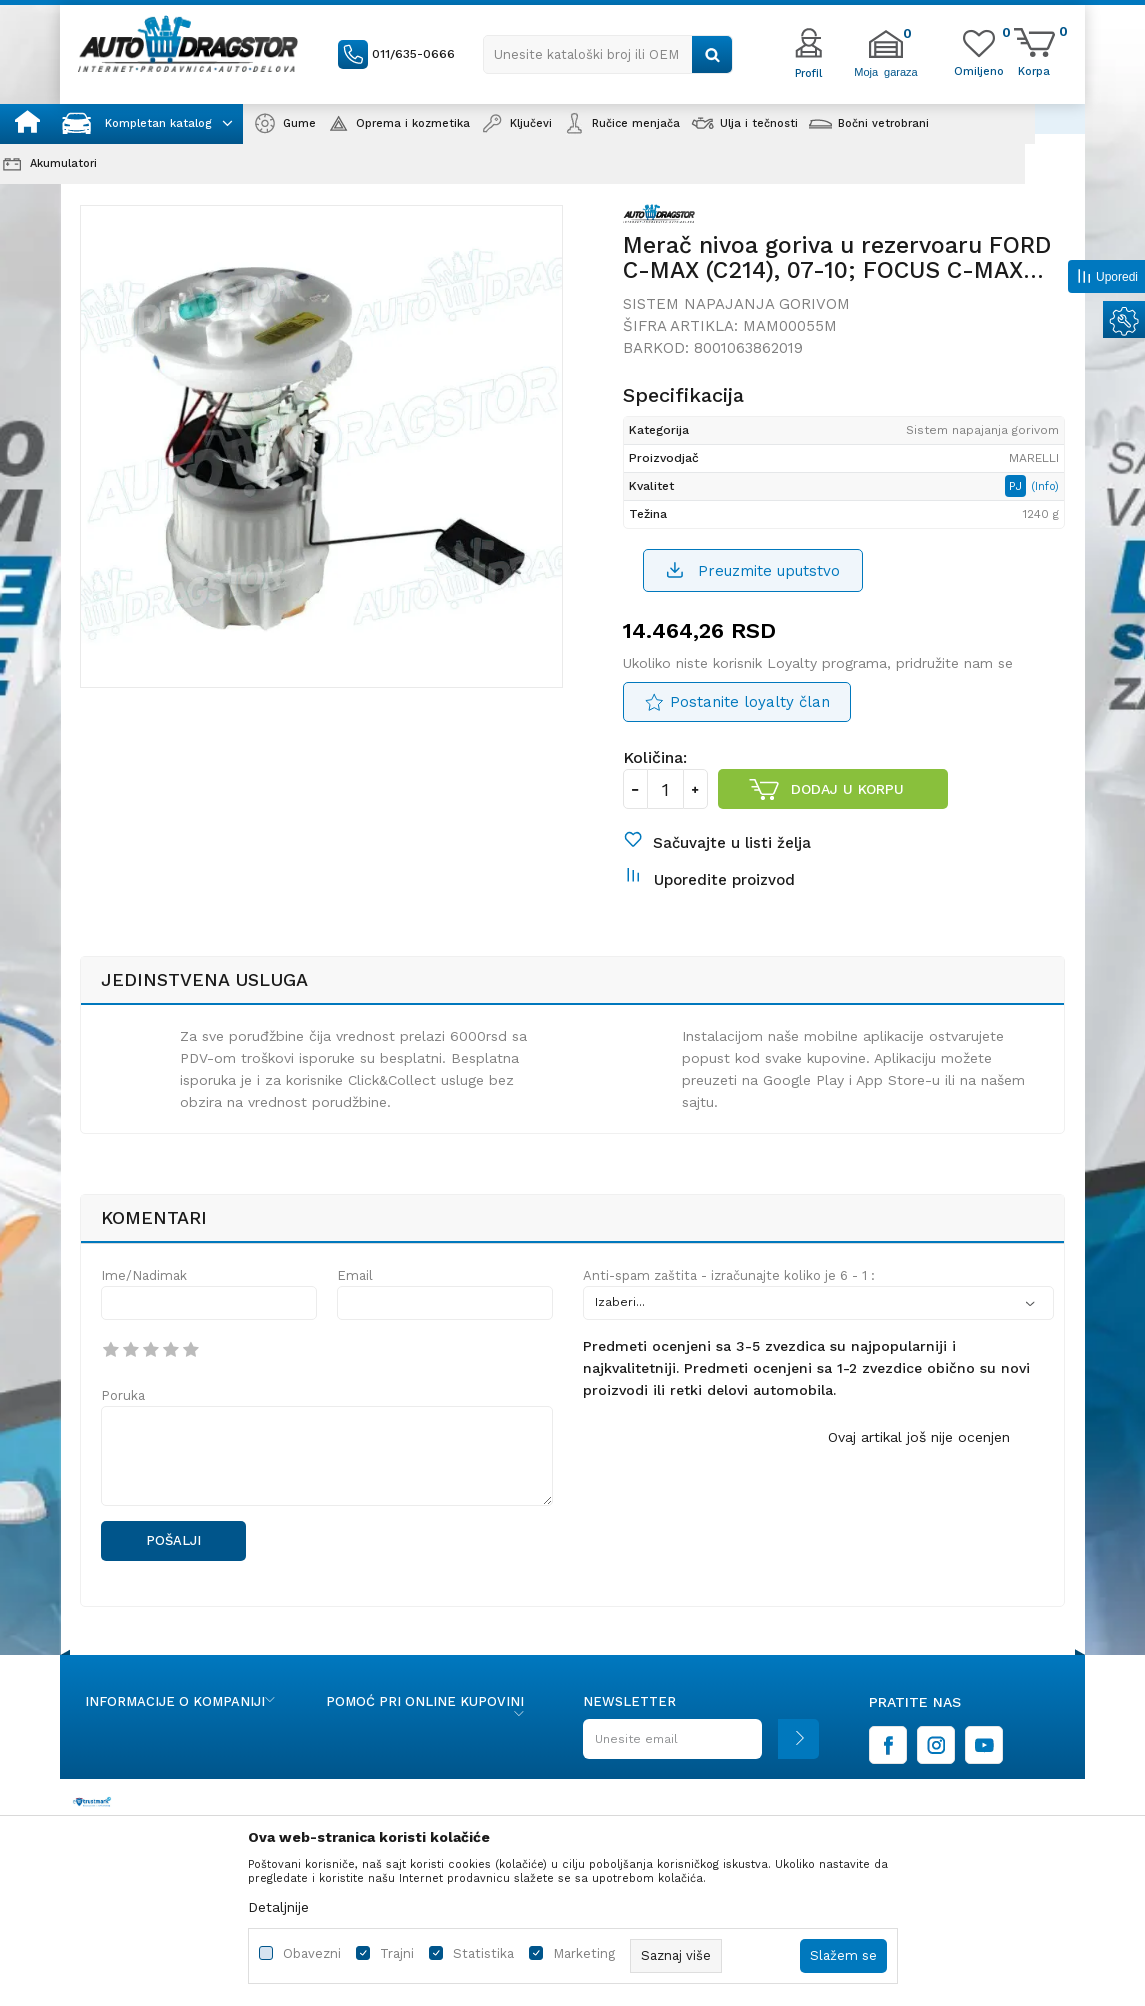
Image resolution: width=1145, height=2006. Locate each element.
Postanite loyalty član (750, 702)
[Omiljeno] (979, 70)
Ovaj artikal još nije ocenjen (919, 1437)
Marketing (584, 1953)
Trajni (397, 1953)
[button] (608, 54)
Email (355, 1275)
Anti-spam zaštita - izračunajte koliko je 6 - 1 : (729, 1275)
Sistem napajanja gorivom (736, 304)
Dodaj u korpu (847, 789)
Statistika (483, 1953)
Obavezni (312, 1953)
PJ (1017, 486)
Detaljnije (278, 1907)
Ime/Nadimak (144, 1275)
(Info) (1045, 486)
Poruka (123, 1395)
